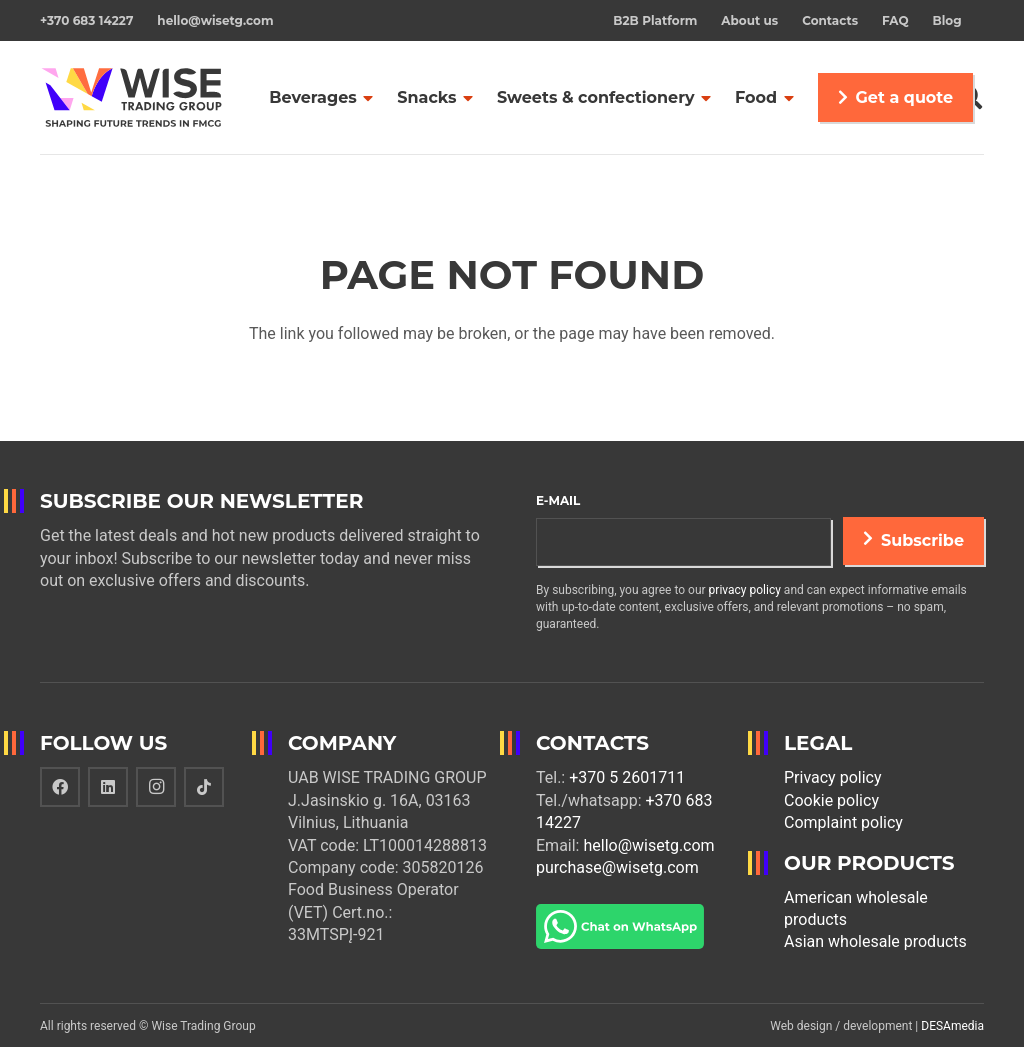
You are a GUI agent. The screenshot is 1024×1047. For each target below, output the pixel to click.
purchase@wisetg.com (617, 867)
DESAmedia (952, 1026)
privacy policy (745, 590)
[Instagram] (156, 787)
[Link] (132, 98)
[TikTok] (204, 787)
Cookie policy (831, 800)
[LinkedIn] (108, 787)
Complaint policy (843, 822)
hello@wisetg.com (648, 845)
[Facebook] (60, 787)
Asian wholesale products (875, 941)
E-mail (558, 500)
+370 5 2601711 (627, 777)
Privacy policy (833, 777)
